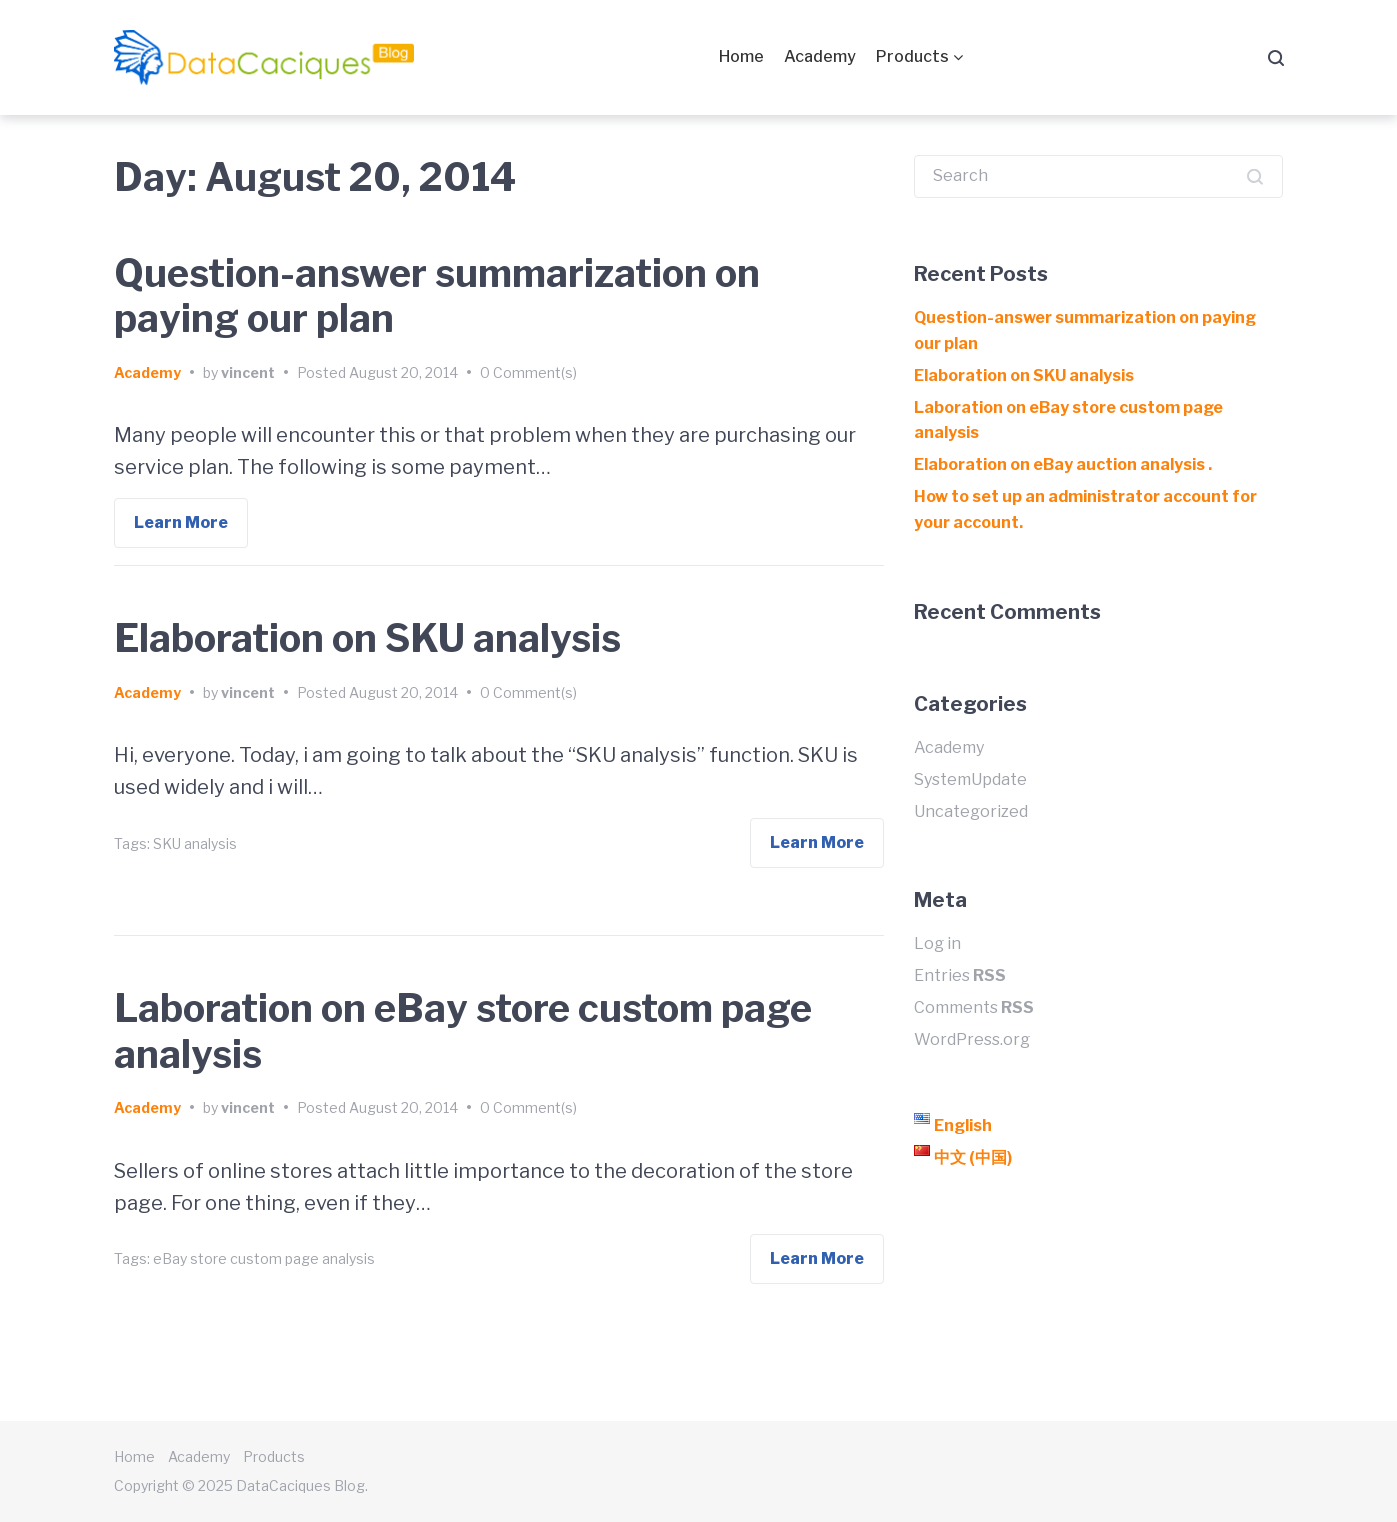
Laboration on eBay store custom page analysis (463, 1031)
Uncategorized (971, 811)
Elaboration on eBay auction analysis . (1063, 464)
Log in (937, 943)
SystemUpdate (970, 779)
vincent (248, 372)
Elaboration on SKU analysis (367, 638)
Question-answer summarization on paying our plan (437, 296)
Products (912, 56)
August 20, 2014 (403, 372)
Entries (960, 975)
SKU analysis (195, 843)
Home (741, 56)
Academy (820, 56)
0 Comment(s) (528, 372)
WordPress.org (972, 1039)
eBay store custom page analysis (264, 1258)
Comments (974, 1007)
